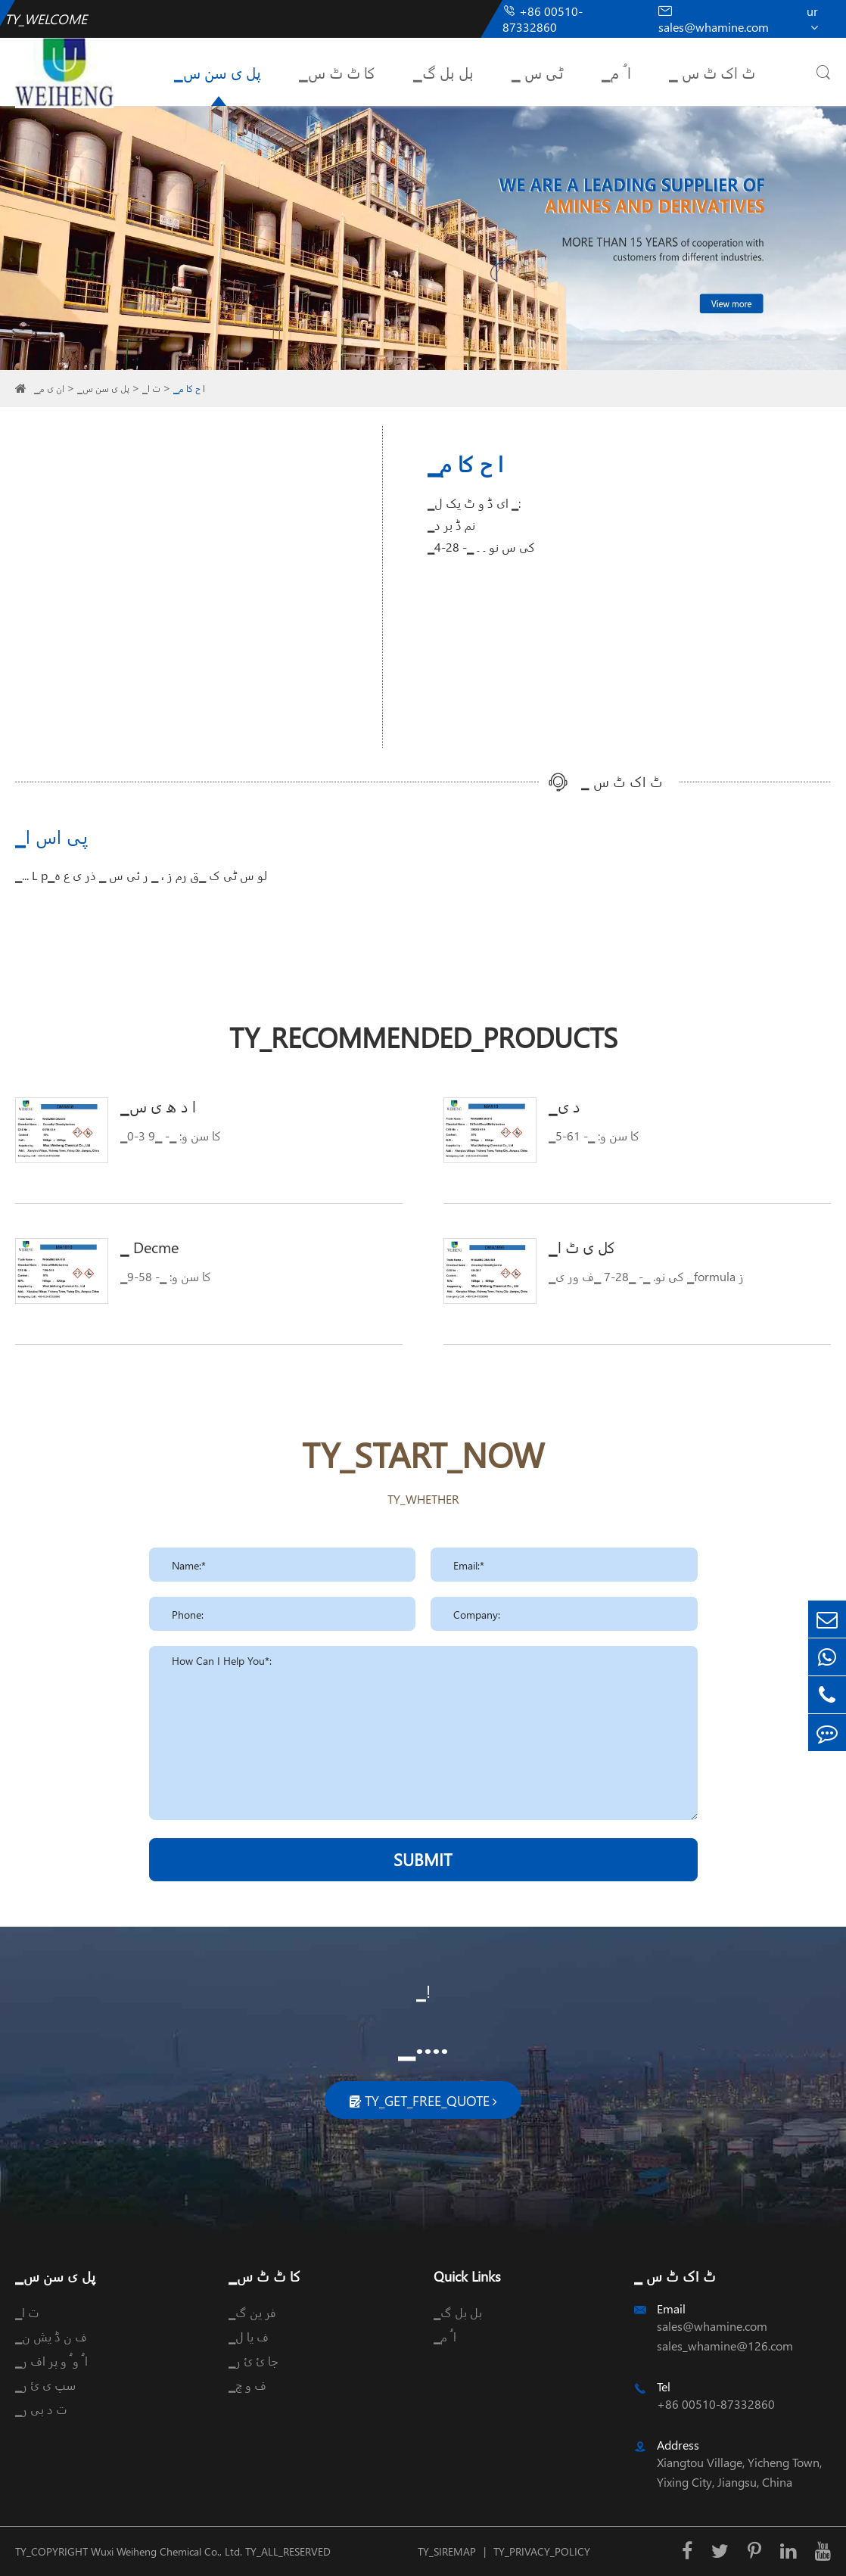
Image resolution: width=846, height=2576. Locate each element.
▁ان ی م (49, 388)
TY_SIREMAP (447, 2551)
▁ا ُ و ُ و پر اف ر (51, 2361)
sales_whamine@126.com (725, 2346)
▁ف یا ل (249, 2336)
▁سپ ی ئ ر (45, 2385)
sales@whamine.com (713, 19)
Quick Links (467, 2275)
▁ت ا (151, 388)
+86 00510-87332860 (542, 19)
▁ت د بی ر (41, 2409)
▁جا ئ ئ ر (253, 2361)
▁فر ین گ (252, 2312)
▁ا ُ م (616, 71)
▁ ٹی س (538, 71)
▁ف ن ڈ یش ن (51, 2336)
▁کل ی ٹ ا (582, 1246)
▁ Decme (149, 1246)
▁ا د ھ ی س (158, 1105)
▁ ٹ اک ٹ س (712, 71)
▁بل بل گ (443, 71)
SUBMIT (423, 1859)
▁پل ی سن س (217, 71)
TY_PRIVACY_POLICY (541, 2551)
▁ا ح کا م (189, 388)
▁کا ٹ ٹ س (337, 71)
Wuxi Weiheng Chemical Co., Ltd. (166, 2551)
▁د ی (564, 1105)
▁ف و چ (247, 2385)
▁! (423, 1991)
